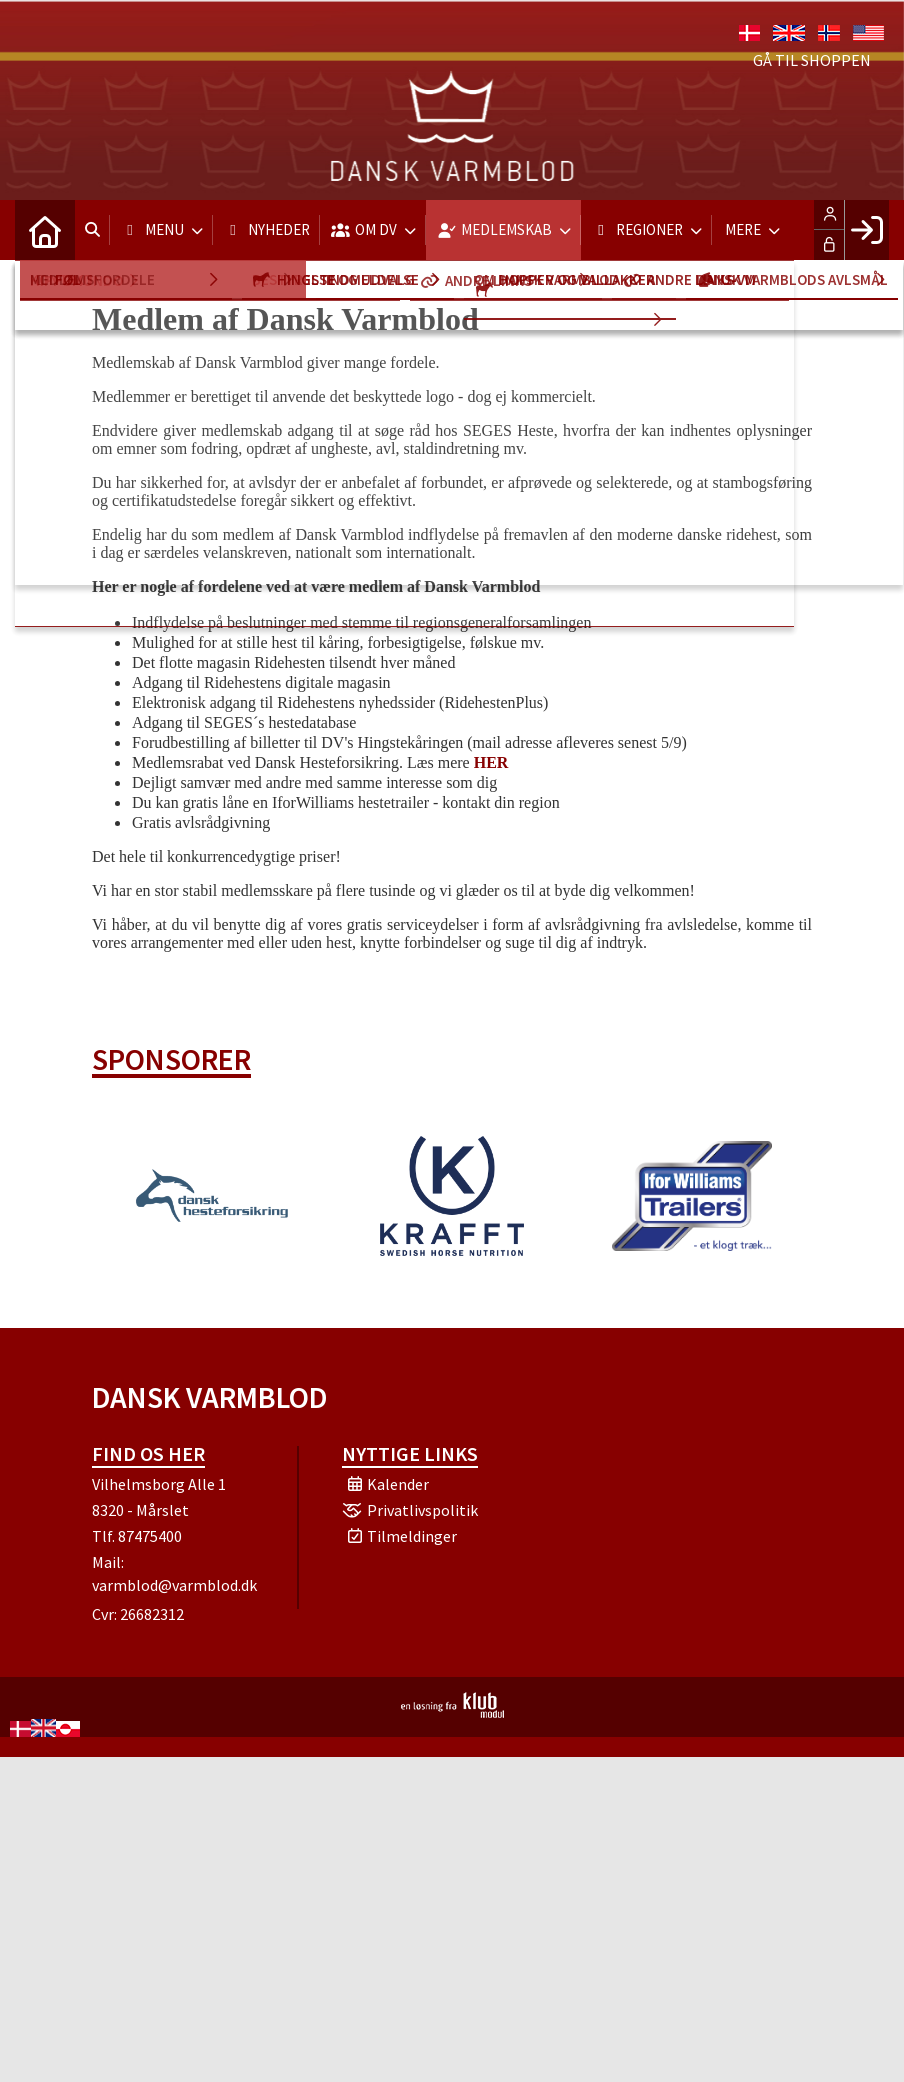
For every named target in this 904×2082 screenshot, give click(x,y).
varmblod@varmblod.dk (174, 1585)
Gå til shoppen (812, 60)
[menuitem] (45, 230)
